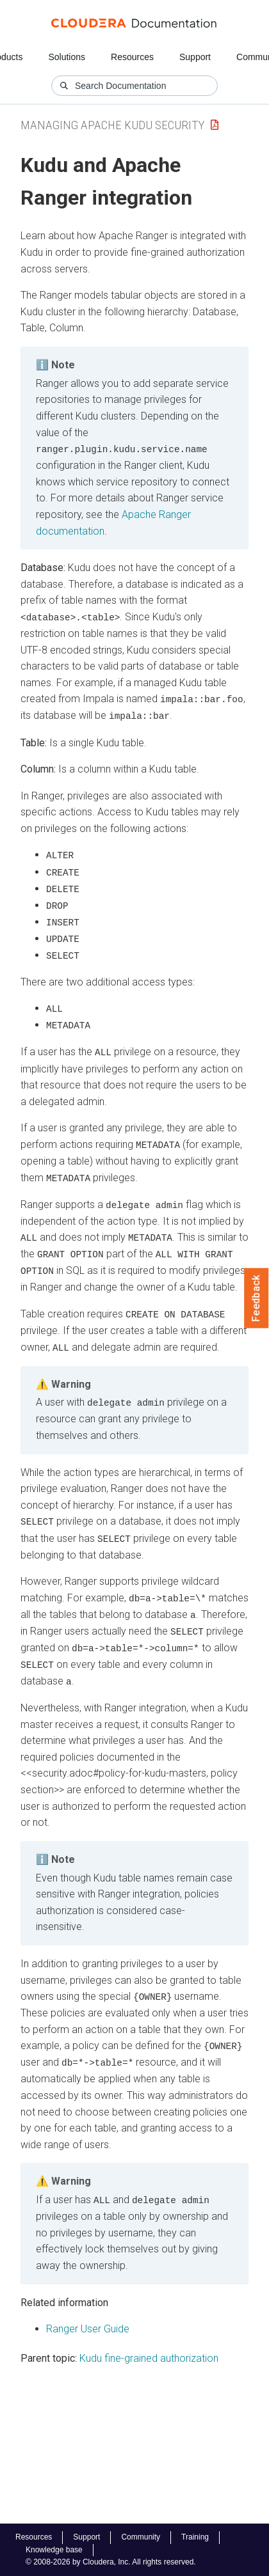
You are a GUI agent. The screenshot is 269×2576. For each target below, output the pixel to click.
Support (195, 57)
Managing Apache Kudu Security (112, 125)
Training (195, 2537)
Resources (132, 57)
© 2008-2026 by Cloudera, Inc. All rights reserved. (111, 2561)
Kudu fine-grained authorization (148, 2348)
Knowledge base (54, 2549)
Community (140, 2537)
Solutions (66, 57)
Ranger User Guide (87, 2319)
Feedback (256, 1298)
